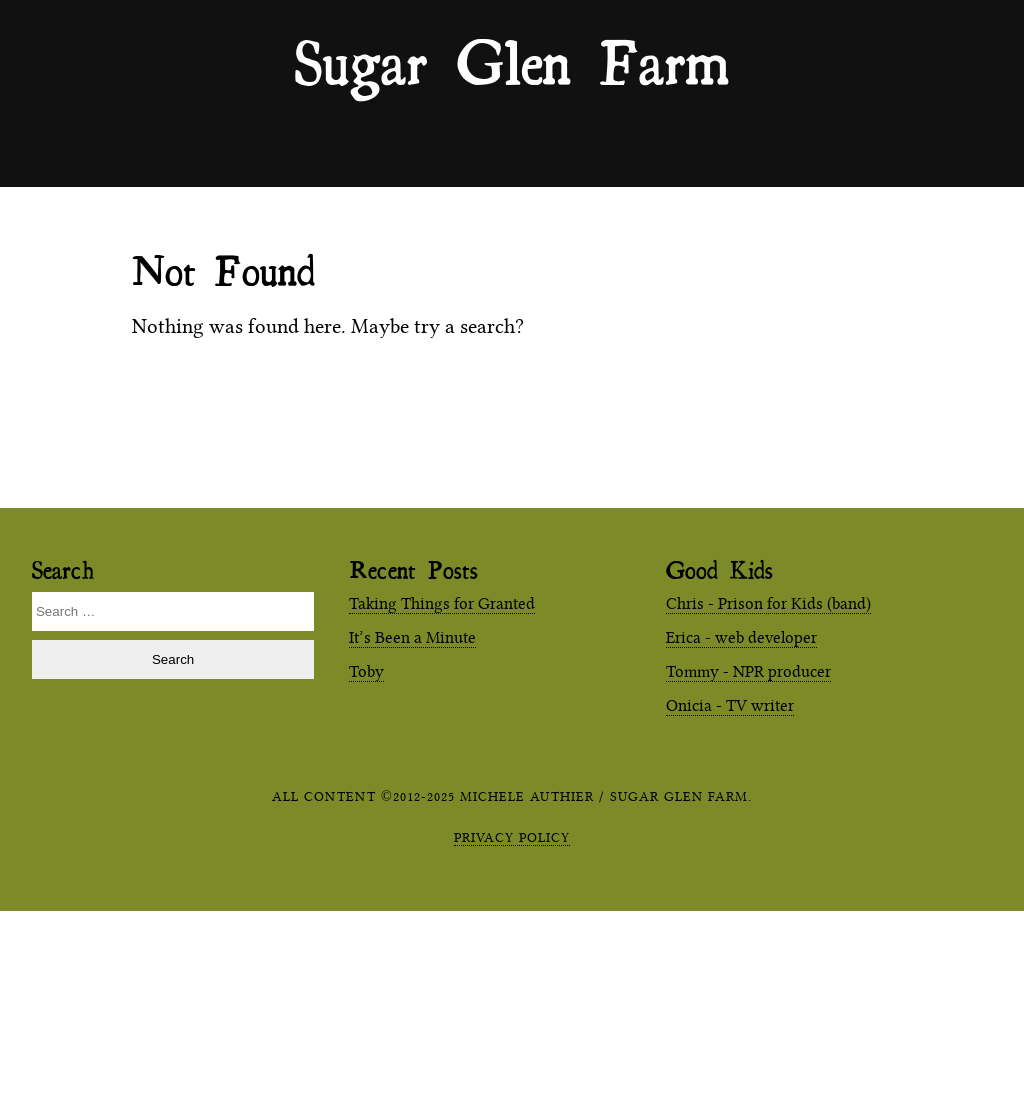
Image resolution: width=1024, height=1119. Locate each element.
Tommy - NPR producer (748, 671)
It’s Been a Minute (412, 637)
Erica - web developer (741, 637)
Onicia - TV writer (730, 705)
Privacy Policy (512, 837)
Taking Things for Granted (442, 603)
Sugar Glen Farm (512, 61)
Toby (366, 671)
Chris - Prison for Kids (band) (768, 603)
